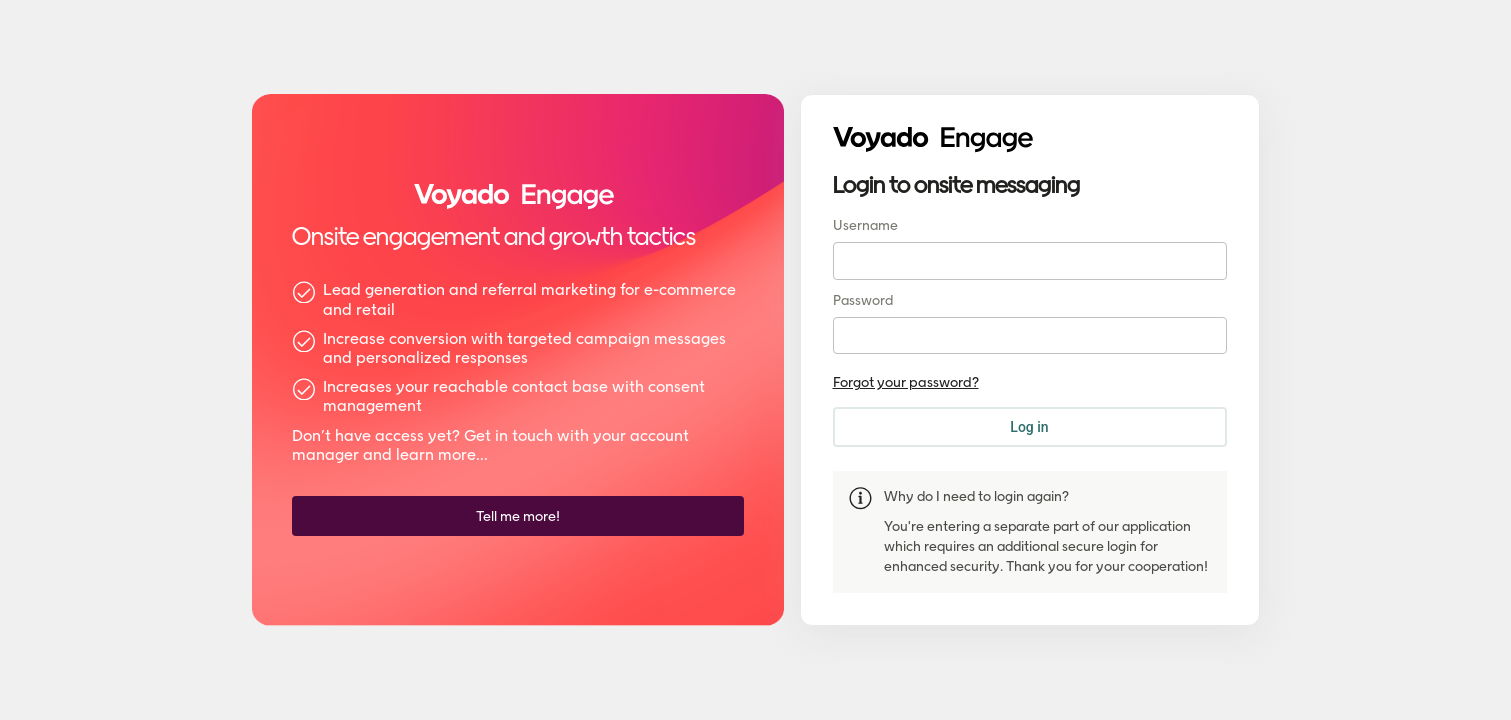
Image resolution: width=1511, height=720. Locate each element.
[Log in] (1030, 427)
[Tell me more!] (518, 516)
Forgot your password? (906, 382)
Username (865, 225)
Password (863, 300)
